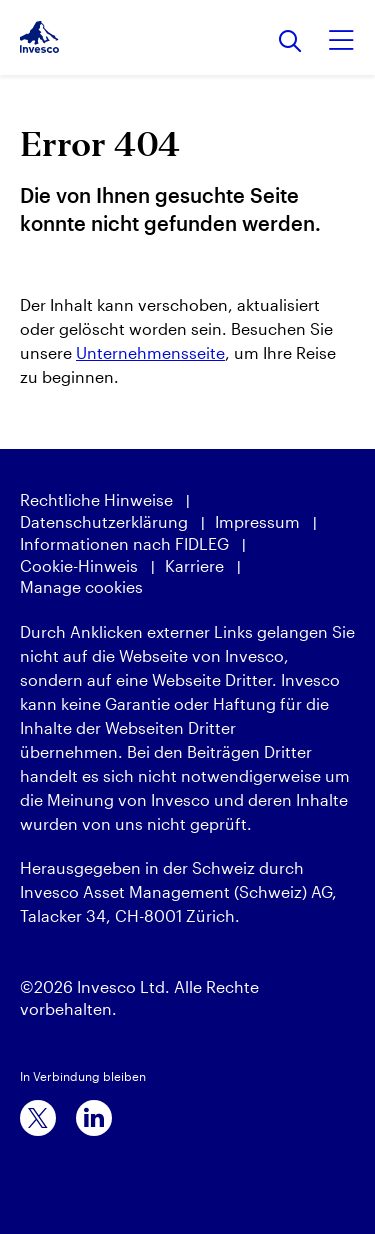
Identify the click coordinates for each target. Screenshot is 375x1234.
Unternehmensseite (150, 352)
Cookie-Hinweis (79, 565)
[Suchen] (290, 42)
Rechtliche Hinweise (96, 499)
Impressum (257, 521)
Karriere (194, 565)
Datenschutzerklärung (104, 521)
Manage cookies (81, 586)
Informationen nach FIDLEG (124, 543)
